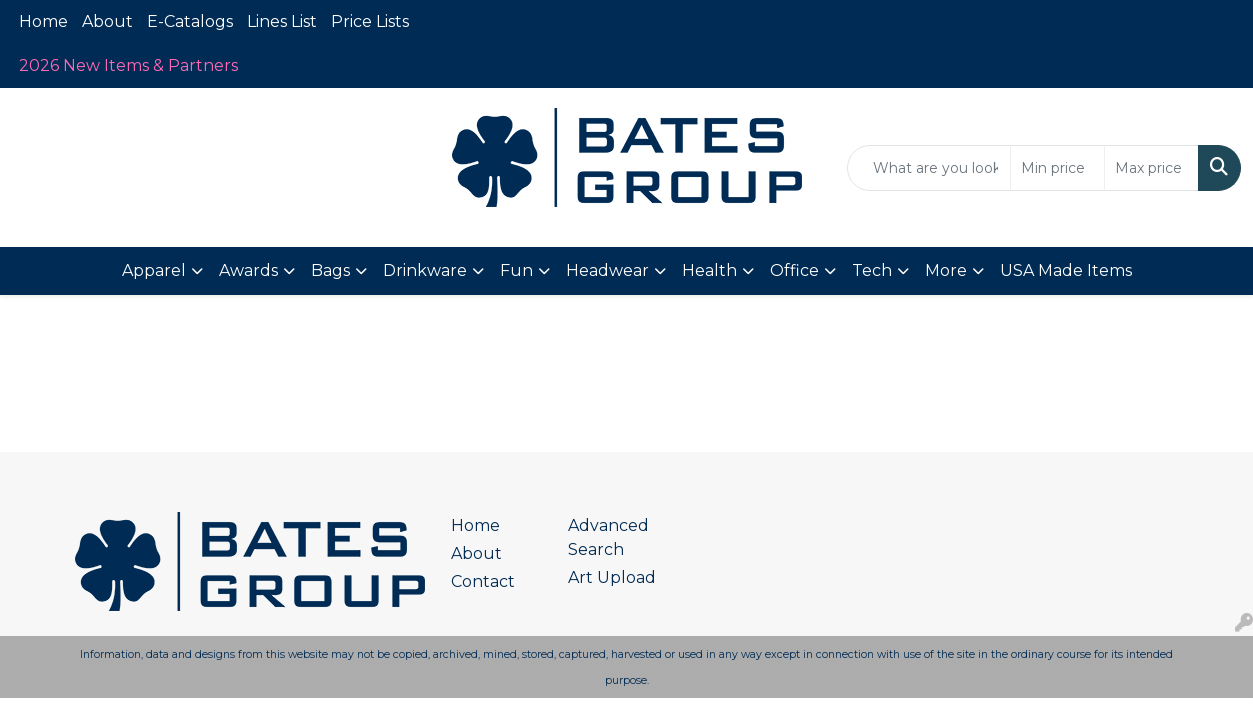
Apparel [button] (154, 270)
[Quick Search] (929, 168)
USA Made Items (1066, 270)
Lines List (282, 21)
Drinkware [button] (425, 270)
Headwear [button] (607, 270)
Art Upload (612, 577)
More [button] (946, 270)
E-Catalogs (190, 21)
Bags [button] (330, 270)
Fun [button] (516, 270)
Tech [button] (872, 270)
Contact (483, 581)
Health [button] (709, 270)
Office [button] (794, 270)
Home (43, 21)
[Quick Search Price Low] (1057, 168)
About (107, 21)
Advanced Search (608, 537)
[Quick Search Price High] (1151, 168)
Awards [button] (248, 270)
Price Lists (370, 21)
